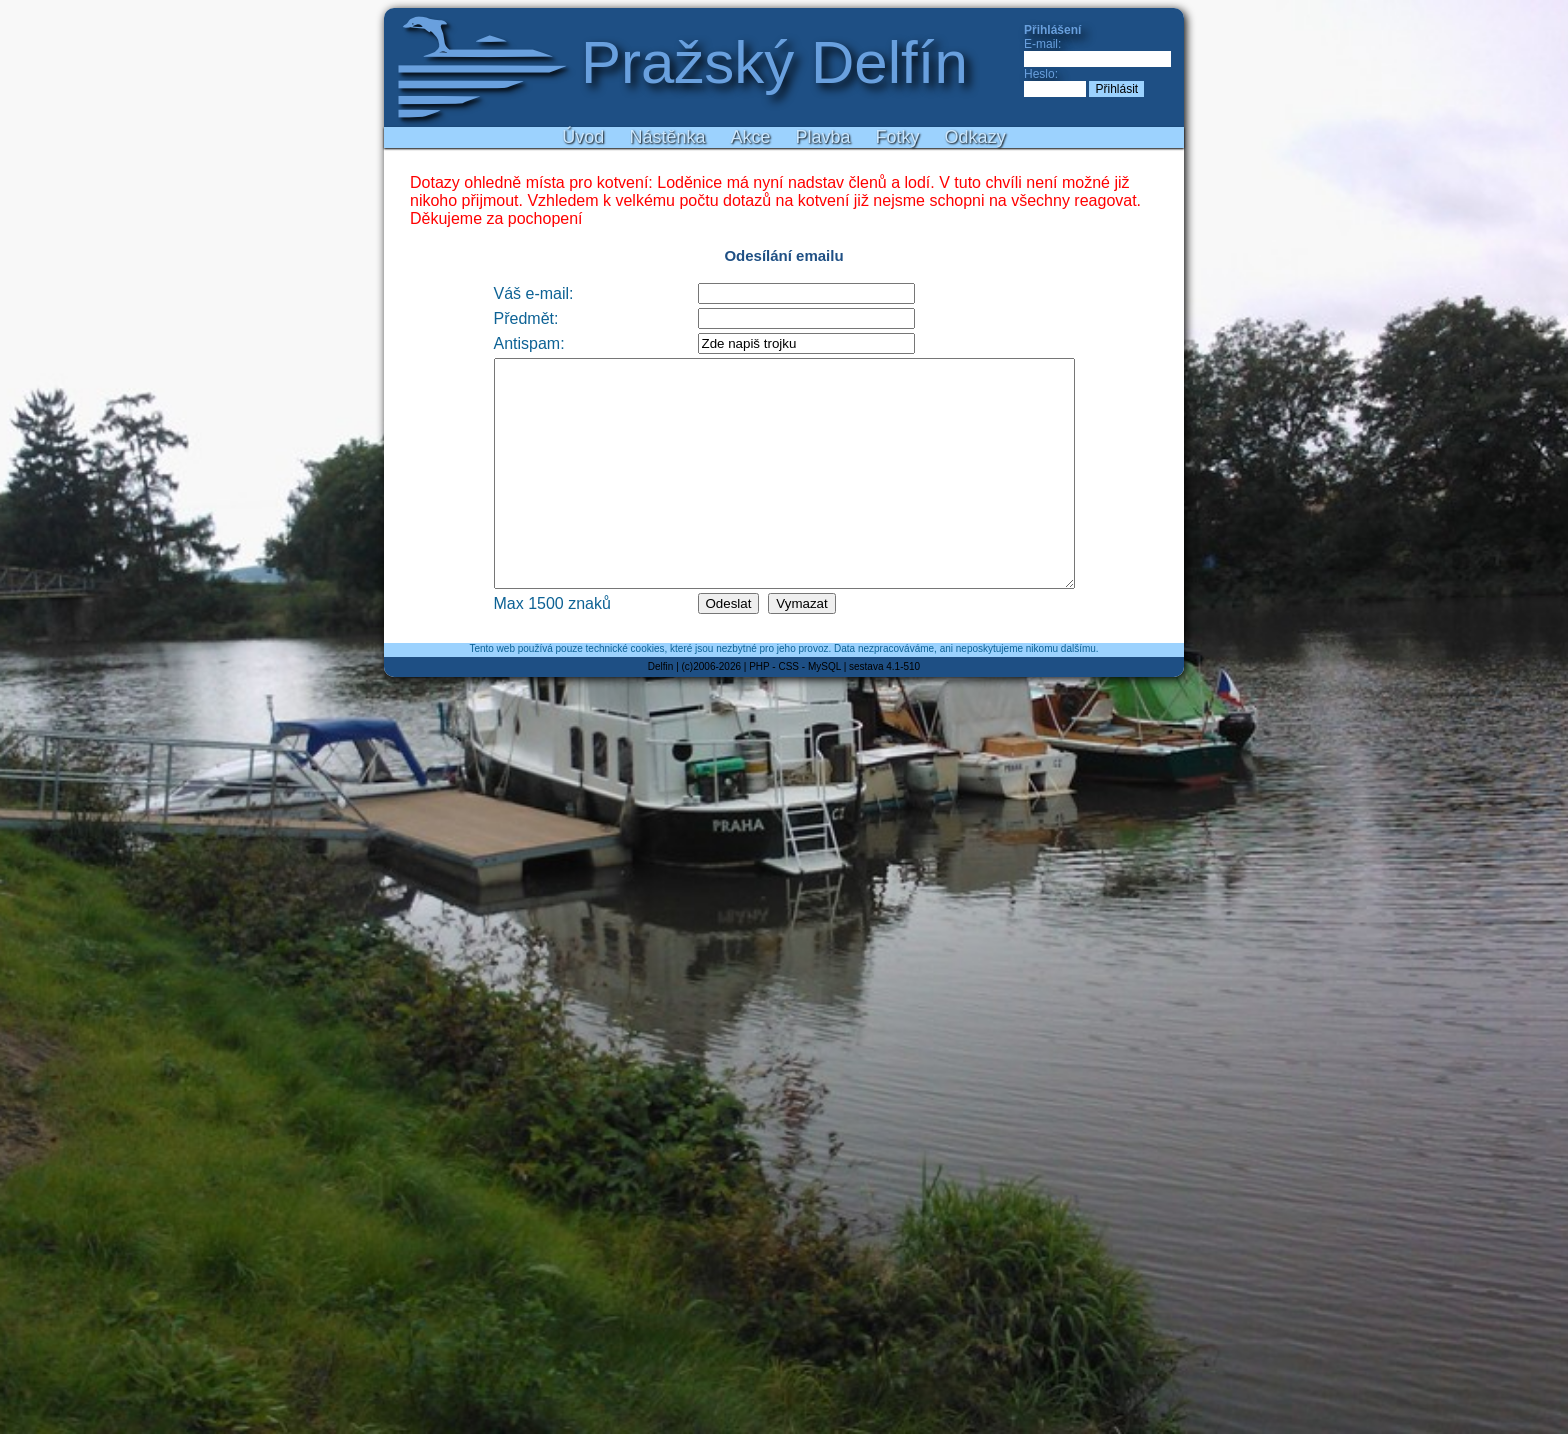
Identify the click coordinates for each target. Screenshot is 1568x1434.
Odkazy (975, 137)
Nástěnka (667, 137)
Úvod (583, 137)
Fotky (898, 137)
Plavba (823, 137)
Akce (750, 137)
